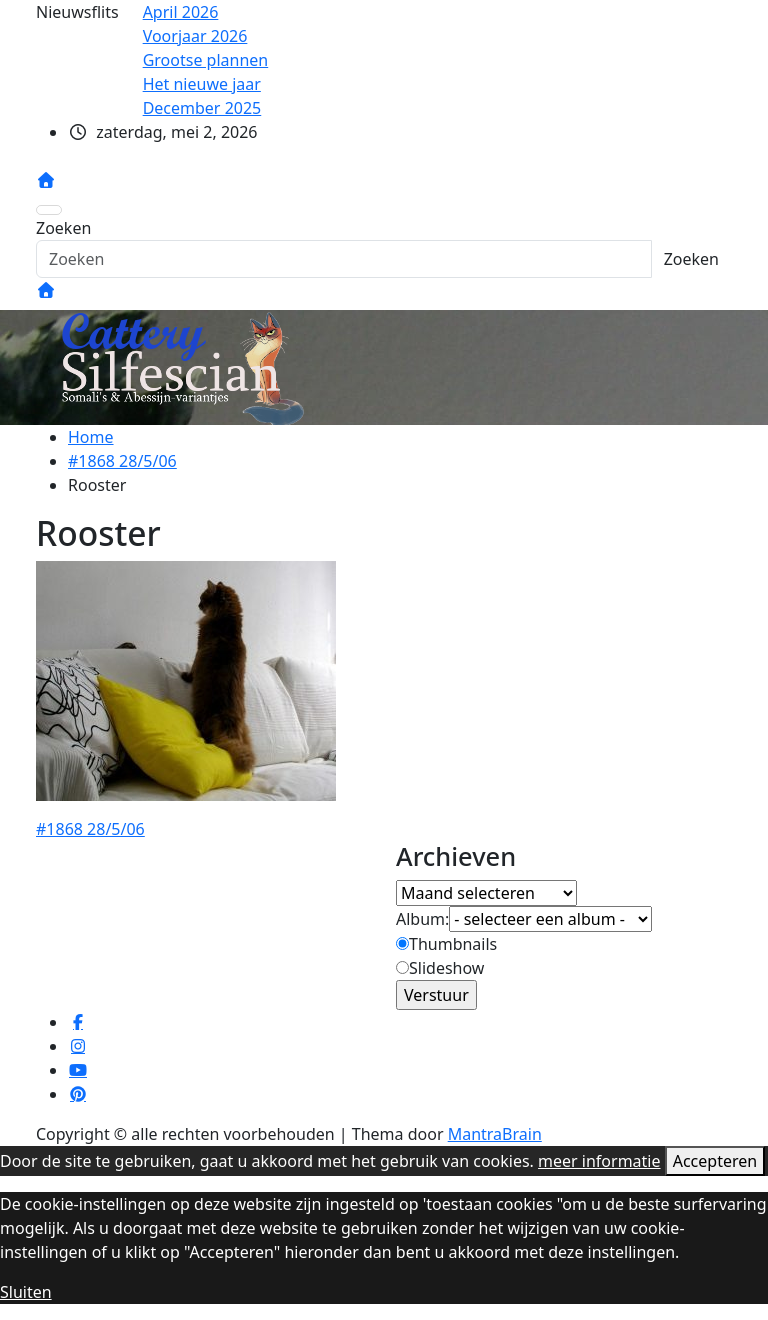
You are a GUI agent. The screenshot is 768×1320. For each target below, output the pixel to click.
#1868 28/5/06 (90, 829)
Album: (422, 919)
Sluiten (26, 1292)
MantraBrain (495, 1134)
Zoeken (63, 228)
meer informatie (599, 1161)
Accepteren (715, 1161)
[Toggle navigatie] (49, 210)
